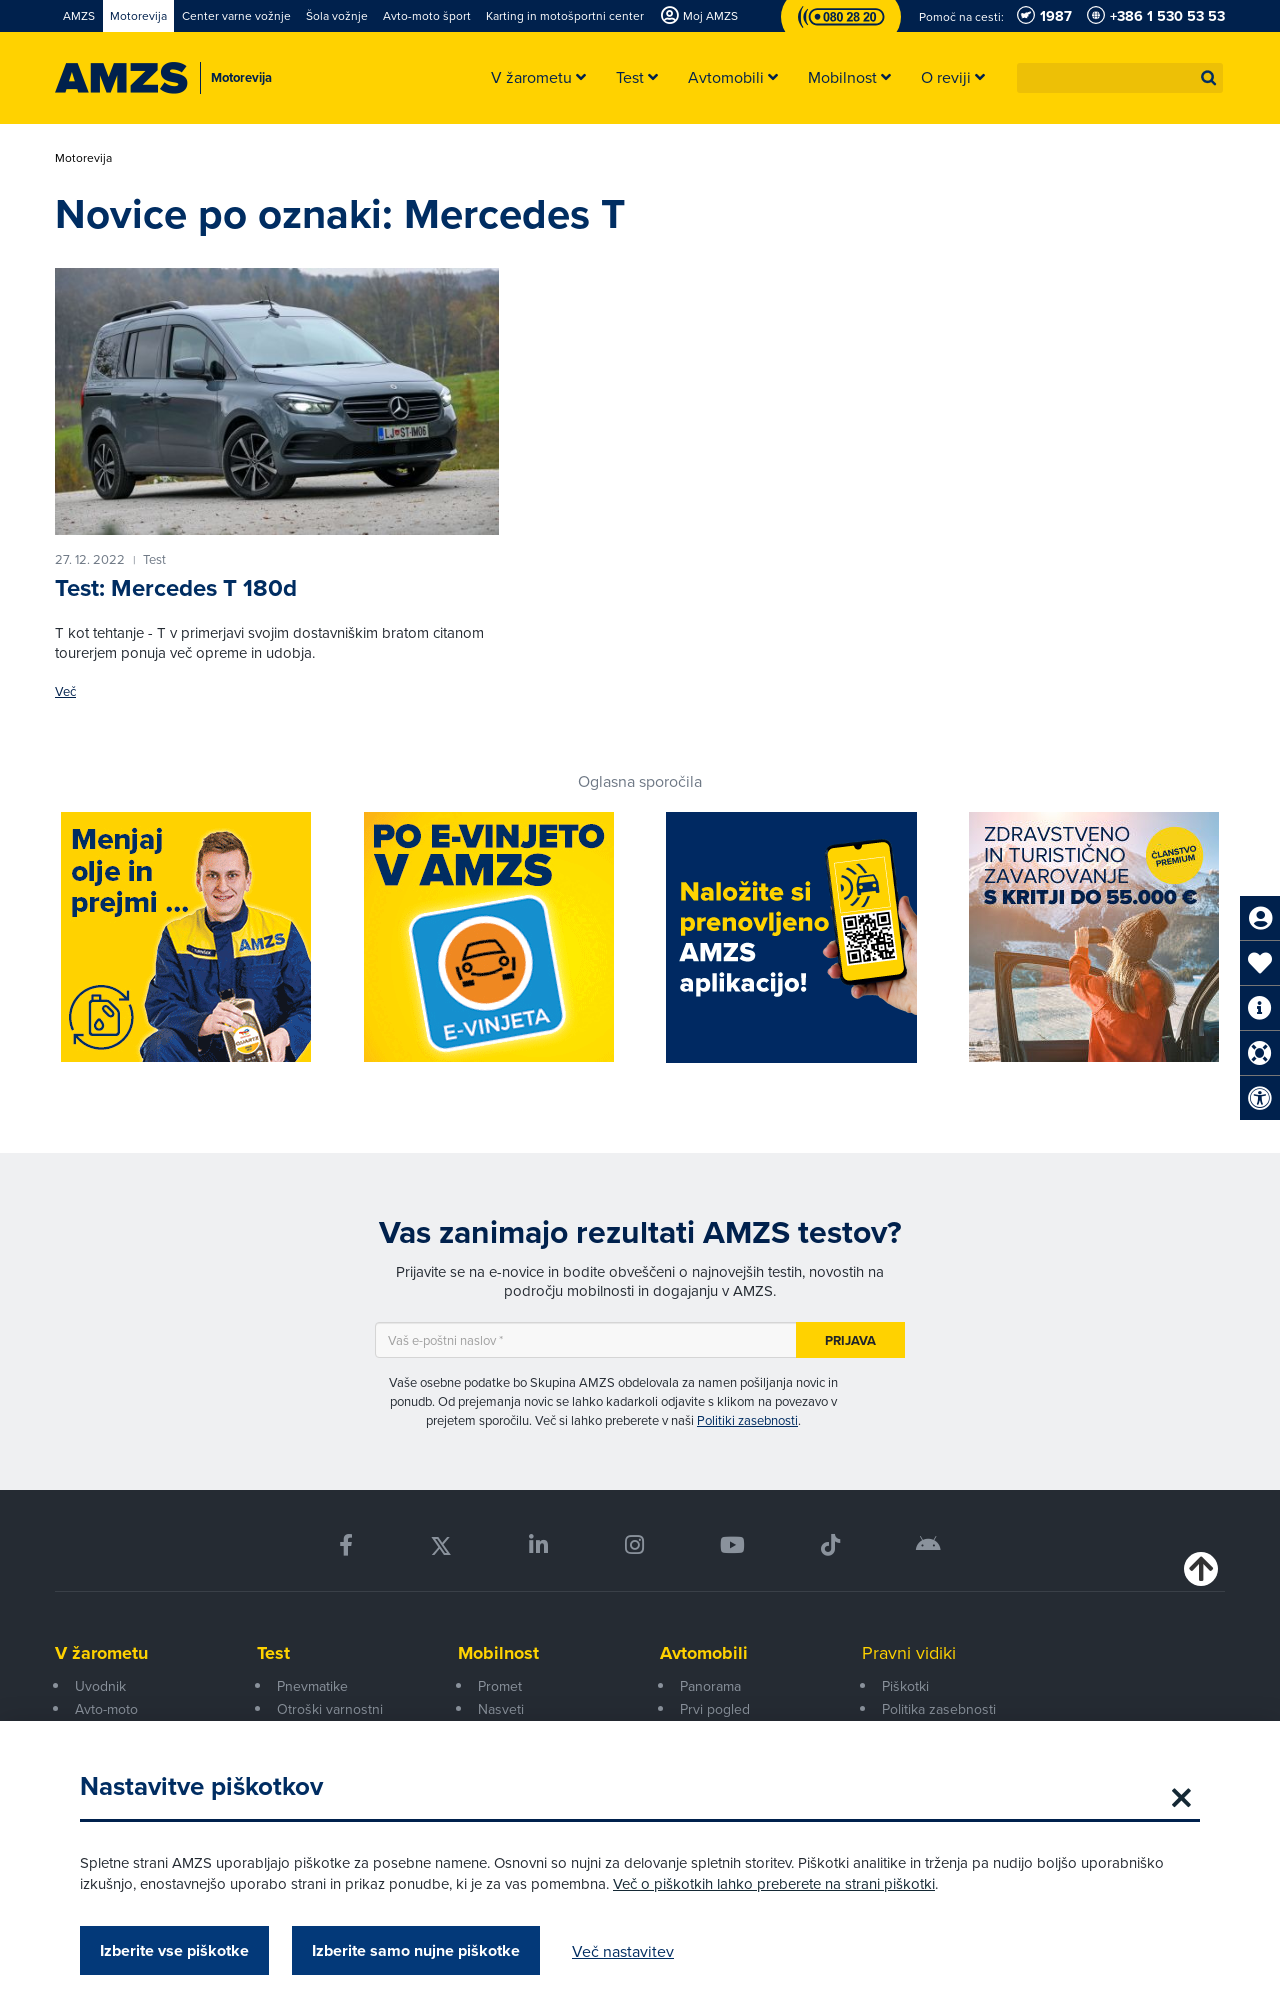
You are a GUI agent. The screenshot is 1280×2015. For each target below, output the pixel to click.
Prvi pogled (715, 1709)
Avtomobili (704, 1653)
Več (65, 691)
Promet (500, 1686)
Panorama (710, 1686)
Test (273, 1653)
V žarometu (101, 1653)
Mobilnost (498, 1653)
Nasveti (501, 1709)
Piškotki (905, 1686)
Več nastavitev (623, 1951)
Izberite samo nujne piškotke (416, 1950)
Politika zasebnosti (939, 1709)
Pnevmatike (312, 1686)
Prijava (850, 1340)
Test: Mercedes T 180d (176, 587)
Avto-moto (106, 1709)
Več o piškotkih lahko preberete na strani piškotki (774, 1883)
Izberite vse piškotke (174, 1950)
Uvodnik (100, 1686)
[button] (1209, 78)
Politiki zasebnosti (747, 1420)
